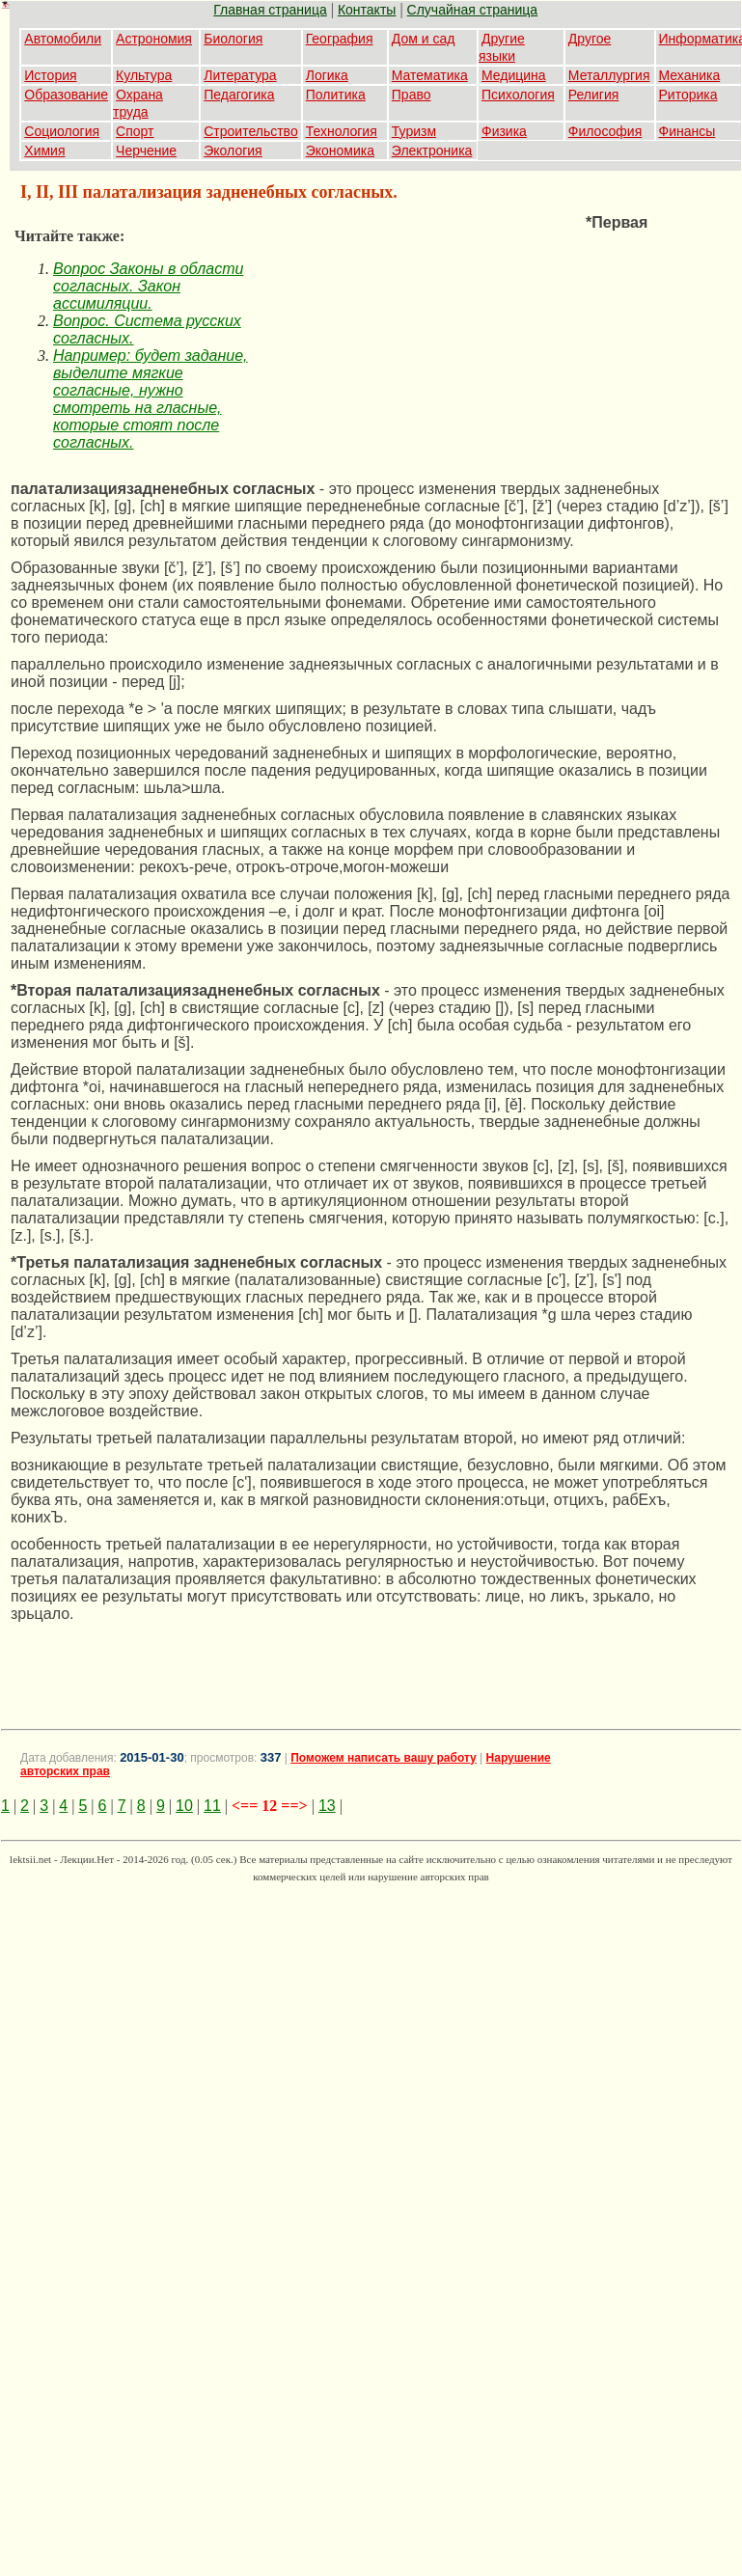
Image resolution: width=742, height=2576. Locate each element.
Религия (593, 94)
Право (411, 94)
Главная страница (270, 9)
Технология (341, 131)
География (339, 38)
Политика (336, 94)
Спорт (134, 131)
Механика (690, 75)
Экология (232, 150)
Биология (233, 38)
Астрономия (154, 38)
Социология (61, 131)
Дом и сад (423, 38)
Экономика (340, 150)
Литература (240, 75)
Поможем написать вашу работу (383, 1758)
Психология (518, 94)
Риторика (688, 94)
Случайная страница (472, 9)
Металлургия (609, 75)
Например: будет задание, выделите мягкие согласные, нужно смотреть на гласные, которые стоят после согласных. (150, 399)
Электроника (432, 150)
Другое (589, 38)
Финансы (687, 131)
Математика (430, 75)
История (50, 75)
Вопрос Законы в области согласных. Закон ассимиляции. (148, 286)
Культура (144, 75)
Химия (44, 150)
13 (327, 1805)
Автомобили (62, 38)
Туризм (414, 131)
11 (212, 1805)
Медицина (513, 75)
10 (184, 1805)
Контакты (367, 9)
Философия (605, 131)
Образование (66, 94)
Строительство (250, 131)
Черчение (146, 150)
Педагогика (239, 94)
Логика (327, 75)
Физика (504, 131)
